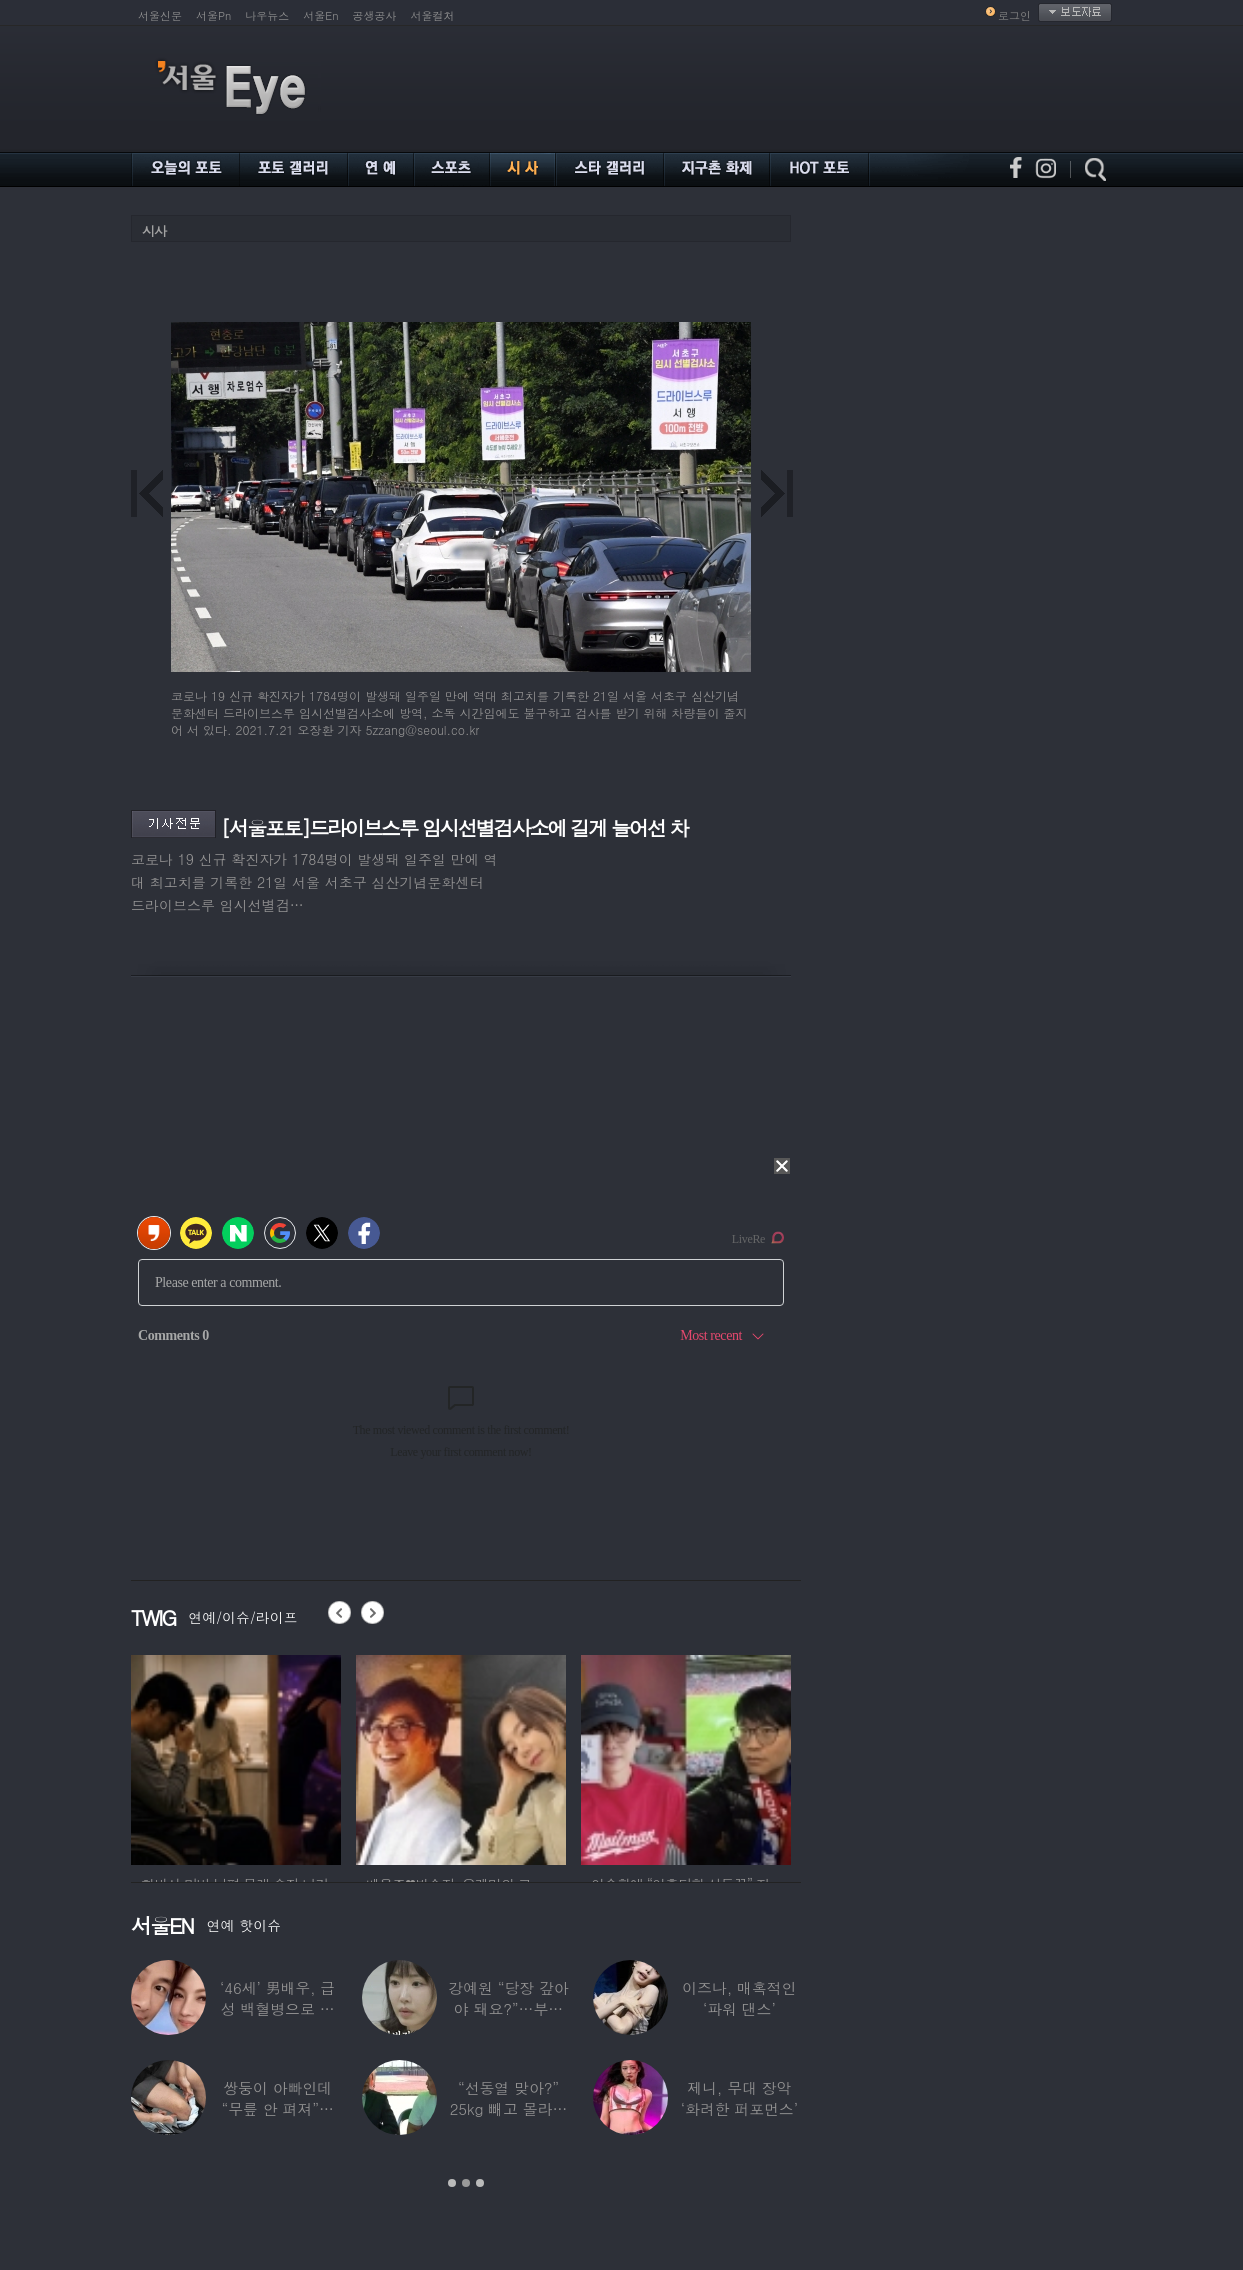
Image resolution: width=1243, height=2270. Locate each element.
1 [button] (452, 2183)
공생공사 (375, 15)
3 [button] (480, 2183)
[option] (236, 1757)
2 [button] (466, 2183)
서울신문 (160, 15)
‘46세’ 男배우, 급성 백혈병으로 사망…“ (277, 2008)
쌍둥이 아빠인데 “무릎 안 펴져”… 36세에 (278, 2108)
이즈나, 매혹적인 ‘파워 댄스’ (739, 1998)
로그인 (1014, 15)
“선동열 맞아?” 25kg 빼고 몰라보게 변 (508, 2108)
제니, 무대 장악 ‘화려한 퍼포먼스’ (739, 2098)
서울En (320, 15)
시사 (154, 230)
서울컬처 (433, 15)
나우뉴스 (267, 15)
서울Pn (213, 15)
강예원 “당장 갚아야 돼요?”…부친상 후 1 (508, 2008)
